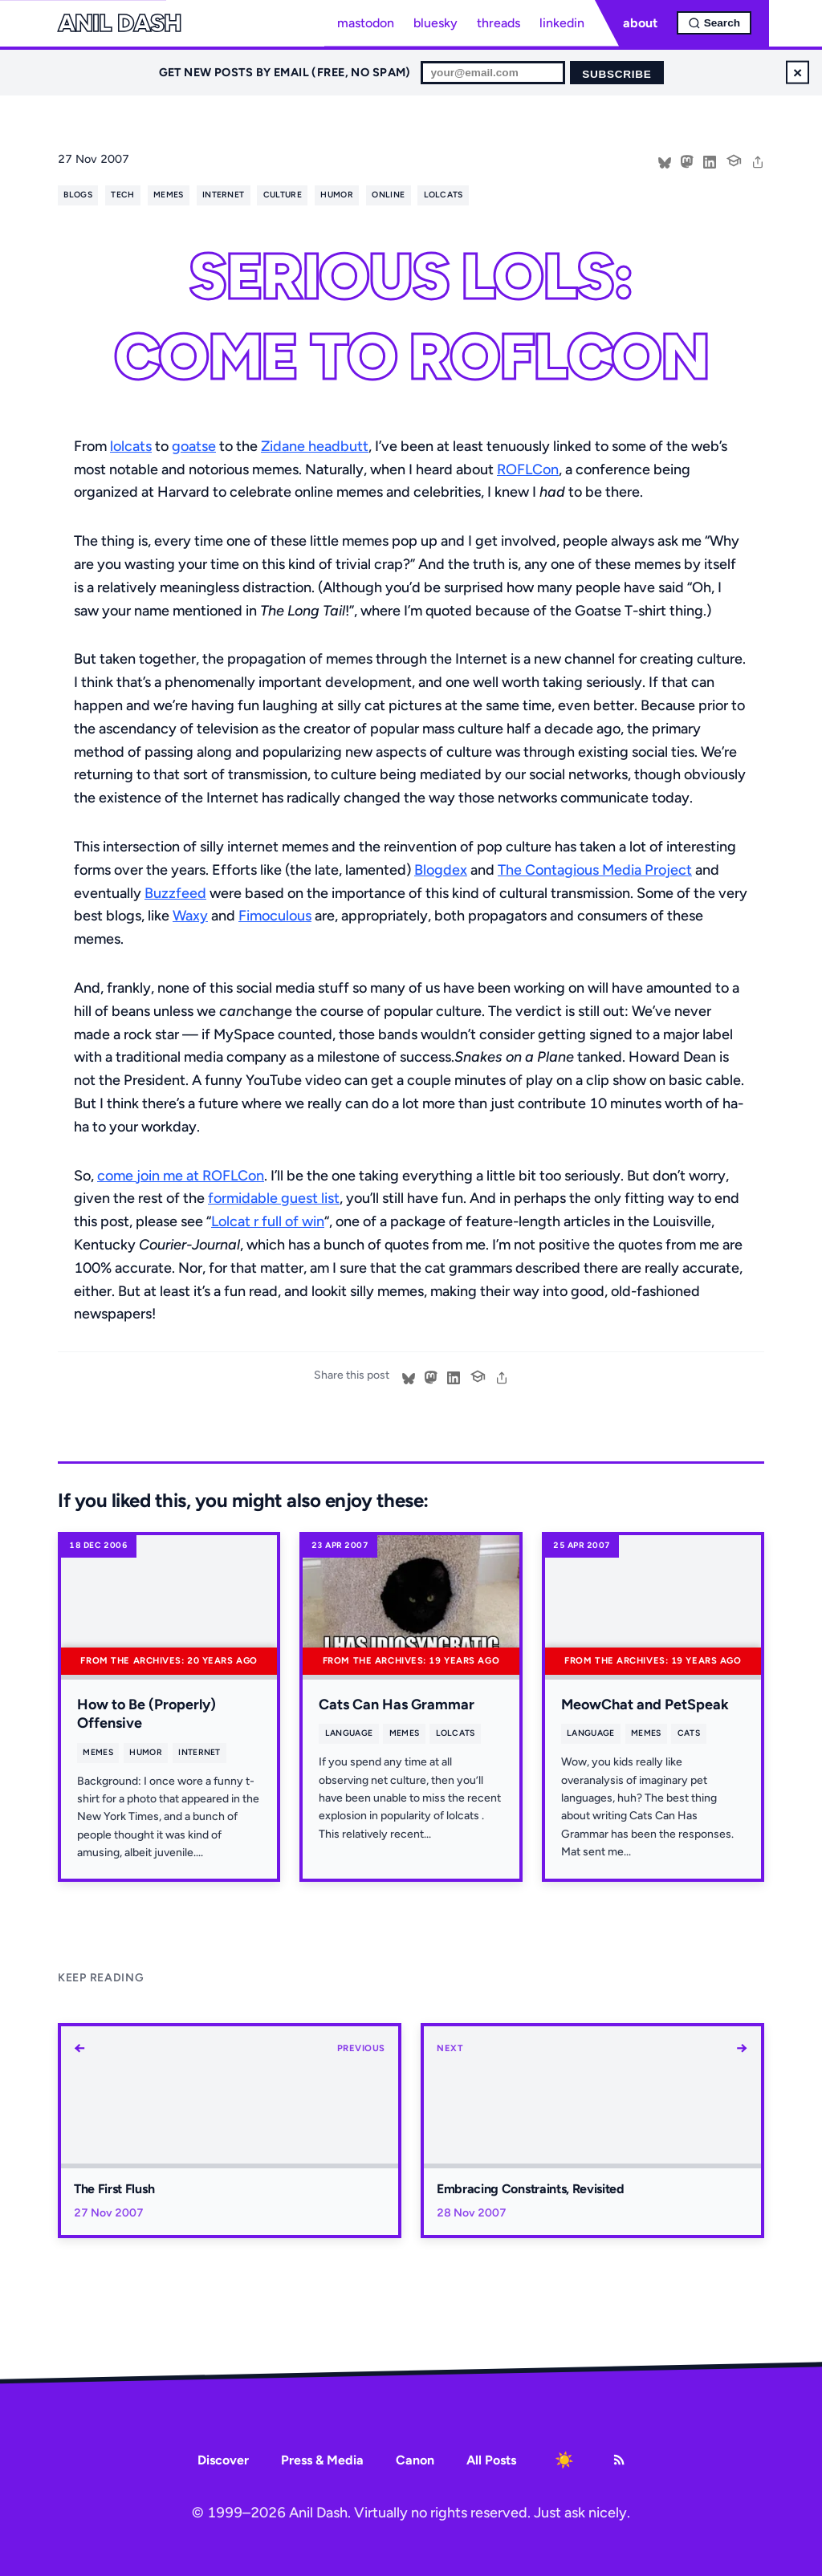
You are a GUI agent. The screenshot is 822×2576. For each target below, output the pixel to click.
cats (689, 1733)
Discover (223, 2460)
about (640, 22)
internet (223, 194)
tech (122, 194)
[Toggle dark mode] (564, 2460)
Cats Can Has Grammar (396, 1704)
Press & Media (322, 2460)
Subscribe (616, 74)
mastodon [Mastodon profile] (365, 22)
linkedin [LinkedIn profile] (561, 22)
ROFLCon (528, 469)
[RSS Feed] (618, 2459)
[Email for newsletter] (493, 72)
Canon (415, 2460)
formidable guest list (274, 1198)
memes (168, 194)
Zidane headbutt (314, 446)
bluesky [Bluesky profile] (435, 22)
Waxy (190, 915)
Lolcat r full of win (267, 1221)
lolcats (443, 194)
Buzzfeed (175, 893)
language (349, 1733)
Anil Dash (119, 23)
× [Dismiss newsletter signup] (797, 71)
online (388, 194)
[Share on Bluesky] (664, 160)
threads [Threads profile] (498, 22)
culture (282, 194)
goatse (194, 446)
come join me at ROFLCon (180, 1175)
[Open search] (714, 23)
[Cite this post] (734, 159)
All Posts (491, 2460)
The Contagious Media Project (595, 870)
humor (336, 194)
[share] (757, 160)
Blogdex (440, 870)
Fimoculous (274, 915)
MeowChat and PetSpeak (645, 1704)
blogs (77, 194)
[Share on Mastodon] (687, 160)
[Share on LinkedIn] (709, 160)
